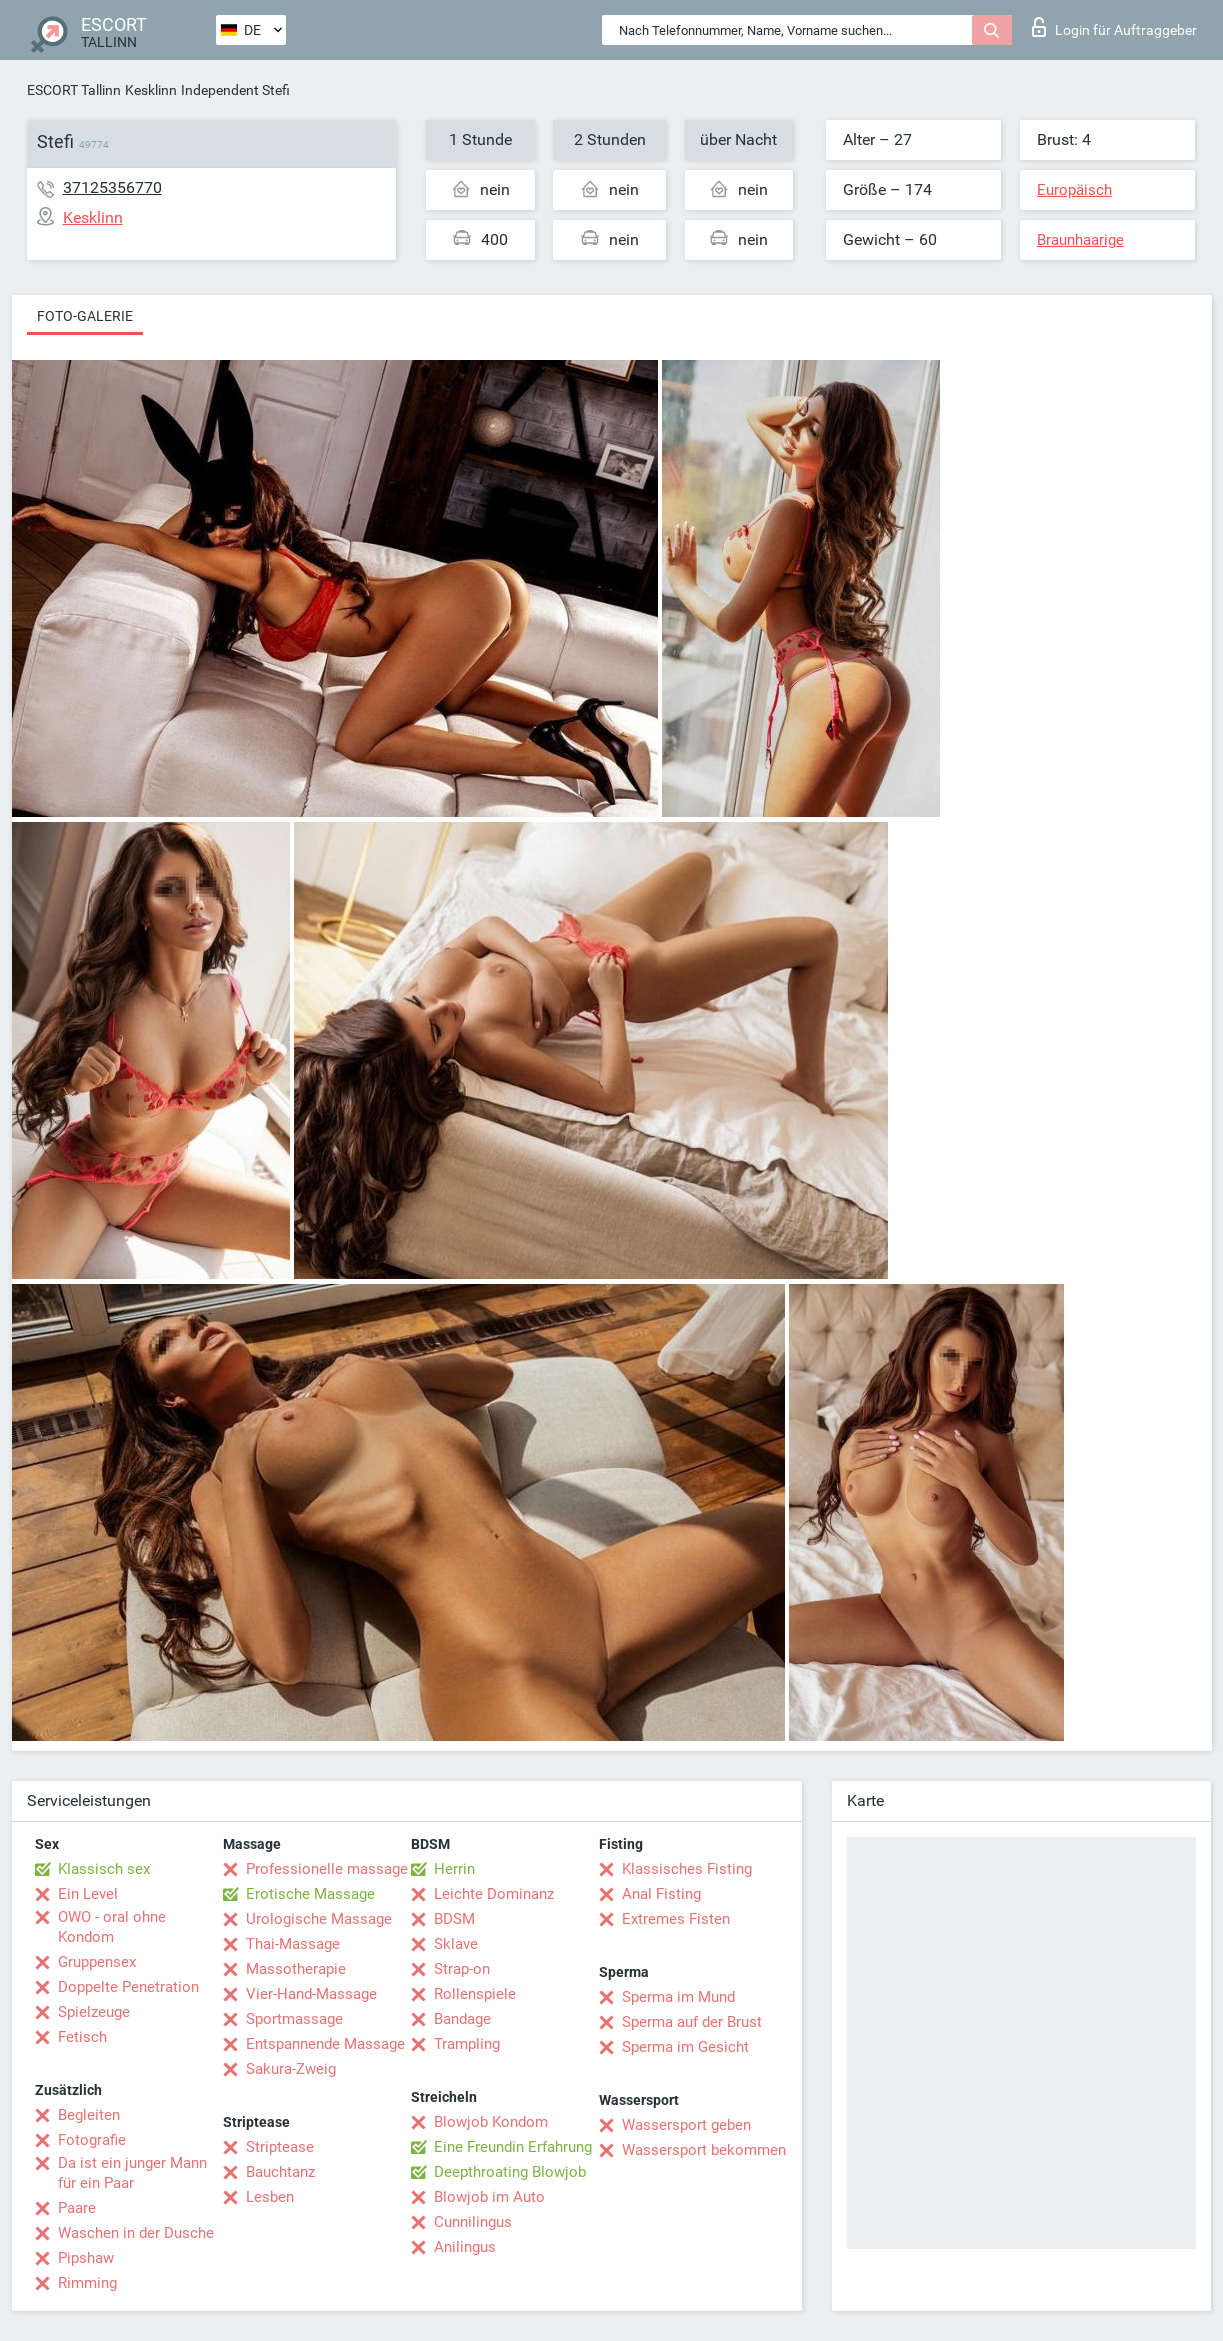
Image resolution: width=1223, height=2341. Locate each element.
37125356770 (112, 187)
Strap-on (462, 1969)
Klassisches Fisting (687, 1869)
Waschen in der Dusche (136, 2233)
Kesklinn (151, 90)
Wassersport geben (686, 2125)
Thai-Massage (293, 1944)
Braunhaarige (1080, 240)
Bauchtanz (280, 2172)
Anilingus (465, 2247)
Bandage (462, 2019)
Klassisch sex (104, 1869)
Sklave (456, 1944)
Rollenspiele (475, 1994)
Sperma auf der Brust (692, 2022)
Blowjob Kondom (491, 2122)
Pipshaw (86, 2258)
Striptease (280, 2147)
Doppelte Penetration (128, 1987)
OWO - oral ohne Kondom (112, 1927)
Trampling (467, 2044)
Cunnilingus (473, 2222)
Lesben (270, 2197)
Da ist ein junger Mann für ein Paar (132, 2173)
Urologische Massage (319, 1919)
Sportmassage (294, 2019)
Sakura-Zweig (291, 2069)
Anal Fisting (661, 1894)
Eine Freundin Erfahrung (513, 2147)
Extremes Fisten (676, 1919)
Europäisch (1074, 190)
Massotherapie (296, 1969)
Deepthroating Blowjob (510, 2172)
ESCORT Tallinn (74, 90)
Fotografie (92, 2140)
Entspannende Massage (325, 2044)
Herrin (454, 1869)
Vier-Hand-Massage (311, 1994)
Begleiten (89, 2115)
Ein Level (88, 1894)
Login (1114, 27)
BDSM (454, 1919)
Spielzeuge (94, 2012)
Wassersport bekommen (704, 2150)
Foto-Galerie (85, 316)
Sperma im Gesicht (685, 2047)
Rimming (87, 2283)
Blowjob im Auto (489, 2197)
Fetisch (82, 2037)
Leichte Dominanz (494, 1894)
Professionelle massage (327, 1869)
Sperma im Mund (678, 1997)
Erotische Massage (310, 1894)
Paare (77, 2208)
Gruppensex (97, 1962)
